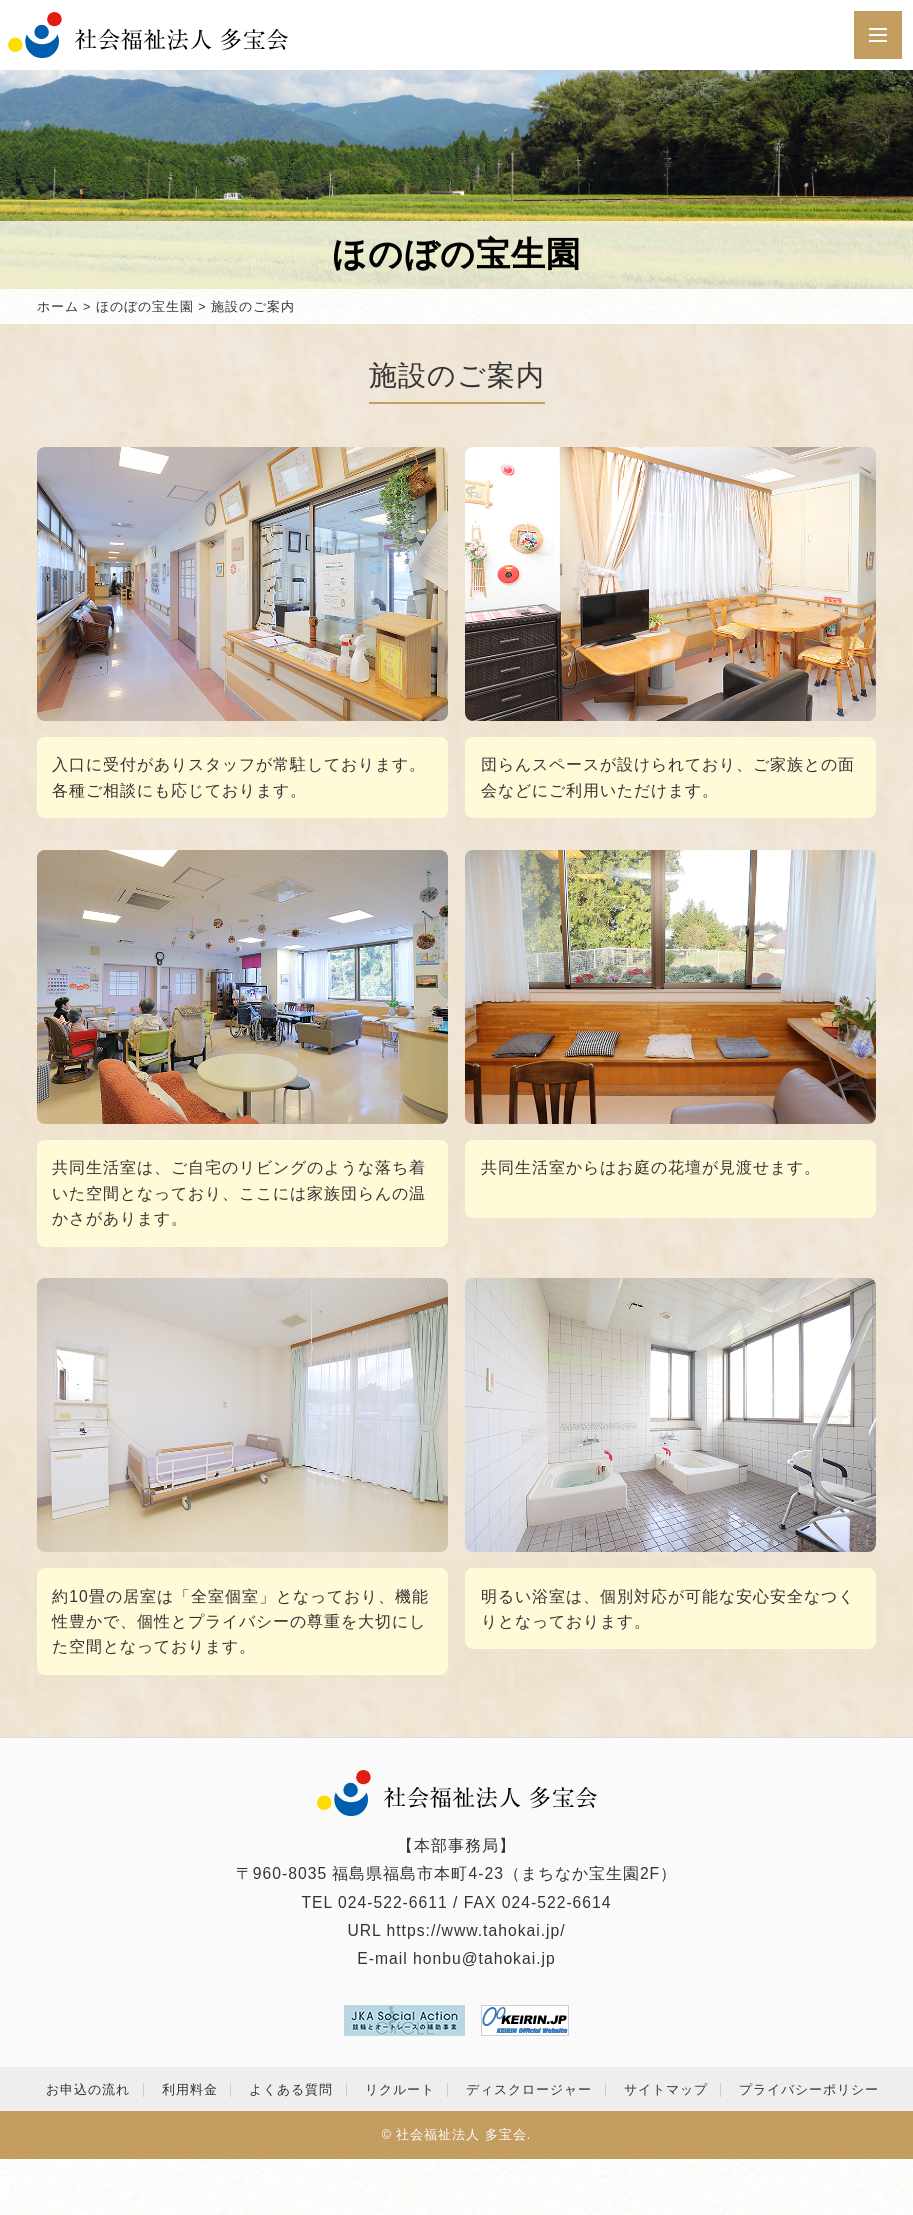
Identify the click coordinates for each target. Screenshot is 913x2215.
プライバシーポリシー (809, 2090)
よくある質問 (291, 2090)
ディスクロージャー (529, 2090)
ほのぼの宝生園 (145, 307)
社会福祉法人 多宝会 (461, 2135)
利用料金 (190, 2090)
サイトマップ (666, 2090)
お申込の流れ (88, 2090)
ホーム (58, 307)
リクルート (400, 2090)
